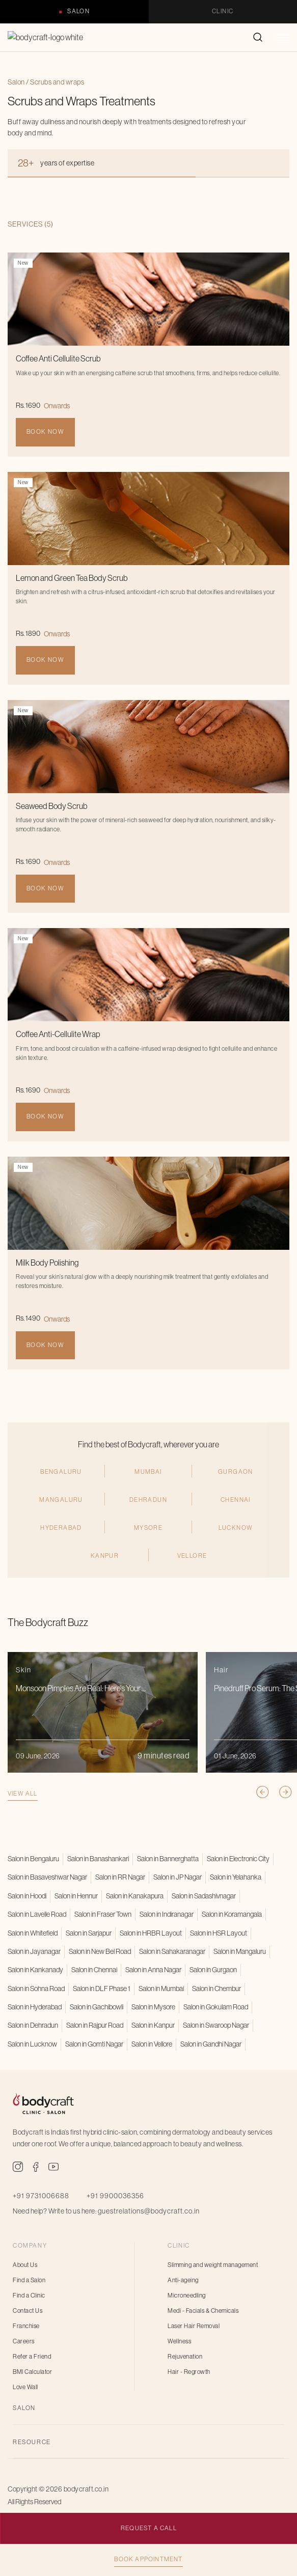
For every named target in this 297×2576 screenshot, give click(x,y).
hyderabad (61, 1575)
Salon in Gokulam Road (215, 2007)
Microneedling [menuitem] (187, 2295)
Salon (78, 11)
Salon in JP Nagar (177, 1877)
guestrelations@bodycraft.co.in (149, 2211)
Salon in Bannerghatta (168, 1859)
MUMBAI (147, 1519)
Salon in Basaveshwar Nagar (47, 1877)
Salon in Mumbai (161, 1988)
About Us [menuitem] (25, 2265)
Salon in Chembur (216, 1988)
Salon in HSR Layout (218, 1933)
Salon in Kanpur (153, 2025)
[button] (283, 42)
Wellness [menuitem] (179, 2341)
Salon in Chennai (94, 1970)
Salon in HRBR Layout (151, 1933)
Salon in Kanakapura (135, 1896)
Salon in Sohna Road (36, 1988)
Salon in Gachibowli (96, 2007)
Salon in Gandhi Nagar (210, 2044)
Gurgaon (235, 1519)
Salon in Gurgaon (213, 1970)
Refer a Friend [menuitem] (32, 2356)
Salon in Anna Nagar (153, 1970)
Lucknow (236, 1575)
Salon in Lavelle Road (37, 1914)
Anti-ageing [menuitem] (183, 2280)
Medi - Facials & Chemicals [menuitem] (203, 2310)
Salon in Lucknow (32, 2044)
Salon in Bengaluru (33, 1859)
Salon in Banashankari (98, 1859)
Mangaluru (61, 1547)
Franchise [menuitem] (26, 2326)
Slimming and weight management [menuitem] (213, 2265)
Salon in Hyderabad (35, 2007)
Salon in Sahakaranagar (172, 1951)
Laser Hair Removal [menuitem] (194, 2326)
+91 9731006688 (41, 2196)
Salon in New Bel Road (100, 1951)
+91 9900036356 (115, 2196)
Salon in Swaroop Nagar (216, 2025)
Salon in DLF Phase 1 (101, 1988)
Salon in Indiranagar (167, 1914)
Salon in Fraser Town (102, 1914)
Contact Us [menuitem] (27, 2310)
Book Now (45, 431)
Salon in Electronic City (238, 1859)
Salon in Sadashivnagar (204, 1896)
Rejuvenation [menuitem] (185, 2356)
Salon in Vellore (151, 2044)
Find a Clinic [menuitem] (29, 2295)
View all (23, 1841)
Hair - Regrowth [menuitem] (189, 2371)
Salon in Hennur (76, 1896)
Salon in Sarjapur (89, 1933)
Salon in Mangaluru (239, 1951)
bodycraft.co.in (86, 2489)
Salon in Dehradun (33, 2025)
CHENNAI (236, 1547)
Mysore (148, 1575)
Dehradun (148, 1547)
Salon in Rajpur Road (94, 2025)
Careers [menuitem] (24, 2341)
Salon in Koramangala (232, 1914)
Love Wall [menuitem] (25, 2387)
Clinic (222, 11)
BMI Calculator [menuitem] (32, 2371)
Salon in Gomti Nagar (94, 2044)
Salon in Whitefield (33, 1933)
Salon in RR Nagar (120, 1877)
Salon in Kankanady (35, 1970)
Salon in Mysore (153, 2007)
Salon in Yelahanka (235, 1877)
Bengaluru (61, 1519)
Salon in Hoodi (27, 1896)
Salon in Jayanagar (34, 1951)
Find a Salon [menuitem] (29, 2280)
